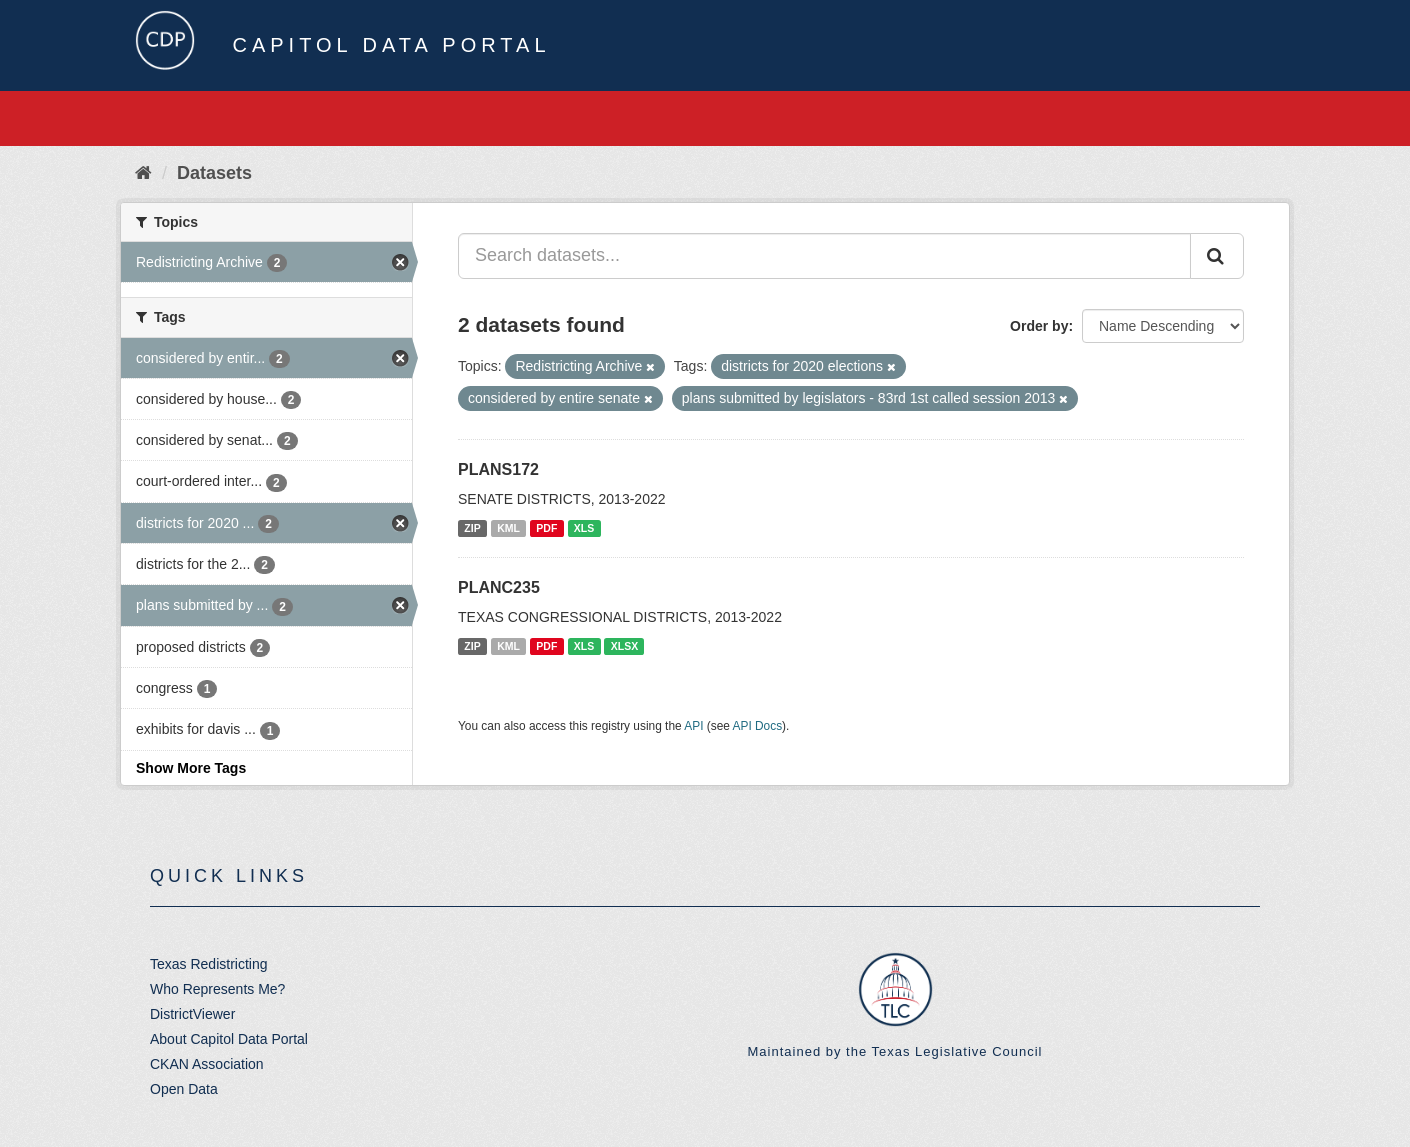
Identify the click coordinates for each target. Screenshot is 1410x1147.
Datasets (214, 173)
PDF (546, 528)
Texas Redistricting (209, 964)
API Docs (758, 726)
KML (508, 528)
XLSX (624, 646)
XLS (584, 528)
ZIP (472, 528)
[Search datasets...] (824, 256)
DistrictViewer (192, 1014)
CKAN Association (207, 1064)
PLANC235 (499, 587)
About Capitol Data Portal (229, 1039)
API (693, 726)
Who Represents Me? (217, 989)
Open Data (184, 1089)
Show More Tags (191, 768)
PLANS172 (498, 469)
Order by (1039, 326)
